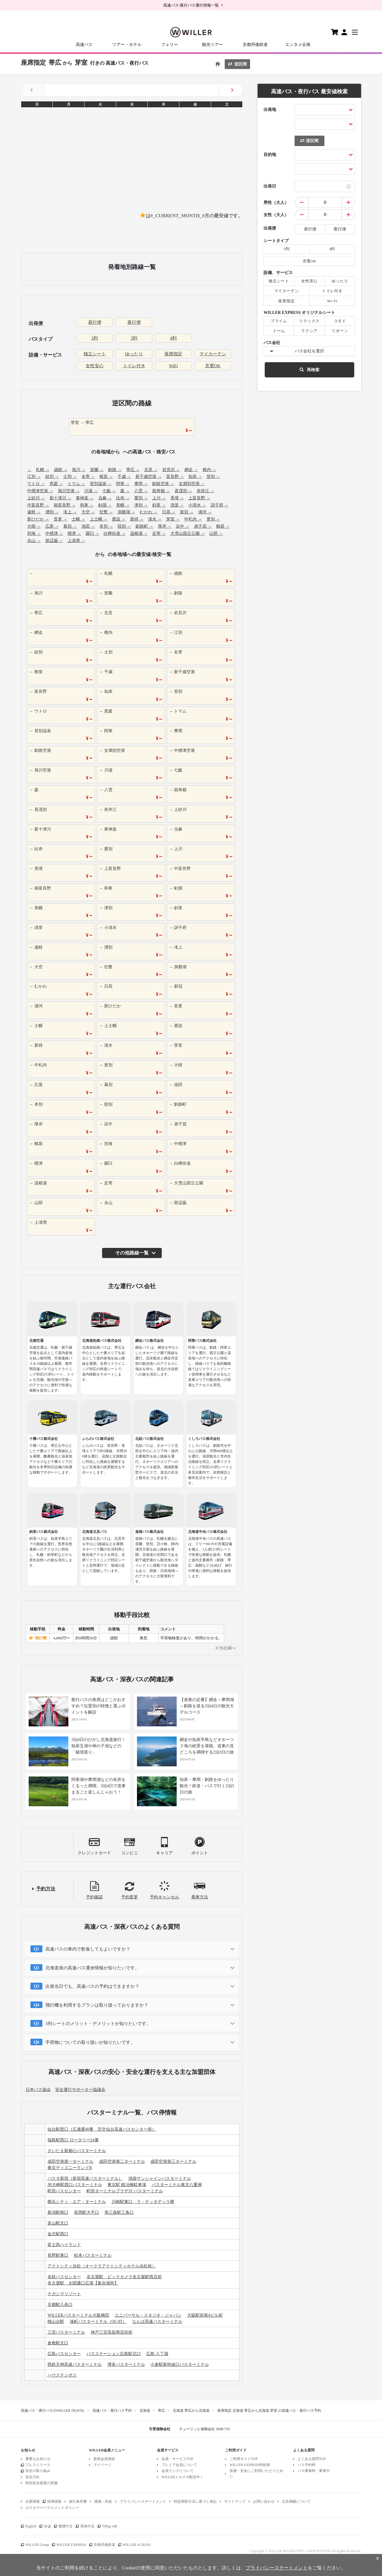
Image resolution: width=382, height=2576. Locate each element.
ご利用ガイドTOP (243, 2459)
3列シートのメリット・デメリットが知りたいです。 (98, 2023)
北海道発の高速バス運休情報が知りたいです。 (92, 1967)
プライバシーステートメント (143, 2501)
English (30, 2526)
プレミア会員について (179, 2465)
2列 (94, 338)
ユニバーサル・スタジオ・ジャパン (148, 2315)
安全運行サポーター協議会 (80, 2089)
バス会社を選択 (309, 351)
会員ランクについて (177, 2471)
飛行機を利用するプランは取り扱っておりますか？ (96, 2005)
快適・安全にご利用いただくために (256, 2473)
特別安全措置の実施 (41, 2483)
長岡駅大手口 (86, 2212)
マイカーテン (212, 353)
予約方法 (45, 1888)
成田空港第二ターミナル (122, 2161)
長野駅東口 (57, 2255)
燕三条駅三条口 (119, 2212)
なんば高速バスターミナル (157, 2321)
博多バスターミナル (126, 2364)
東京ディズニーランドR (69, 2167)
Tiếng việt (110, 2526)
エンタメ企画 (297, 44)
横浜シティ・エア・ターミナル (76, 2201)
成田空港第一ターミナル (70, 2161)
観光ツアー (212, 44)
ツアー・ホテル (126, 44)
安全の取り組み (37, 2471)
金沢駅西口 (57, 2234)
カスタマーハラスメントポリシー (52, 2508)
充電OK (213, 365)
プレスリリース (37, 2465)
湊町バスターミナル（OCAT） (98, 2321)
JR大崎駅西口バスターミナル (74, 2184)
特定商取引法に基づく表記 (195, 2501)
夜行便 (134, 322)
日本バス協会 (38, 2089)
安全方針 (32, 2477)
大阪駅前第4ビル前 (205, 2315)
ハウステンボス (62, 2375)
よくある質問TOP (312, 2459)
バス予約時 (306, 2465)
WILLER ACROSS (137, 2545)
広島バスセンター (64, 2354)
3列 (134, 338)
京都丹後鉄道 (255, 44)
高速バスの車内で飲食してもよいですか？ (87, 1949)
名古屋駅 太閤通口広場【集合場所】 (82, 2283)
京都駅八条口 (60, 2304)
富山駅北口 (57, 2223)
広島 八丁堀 (157, 2354)
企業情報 (32, 2501)
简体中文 (87, 2526)
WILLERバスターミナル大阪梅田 (78, 2315)
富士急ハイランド (64, 2244)
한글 (47, 2526)
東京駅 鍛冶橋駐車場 (126, 2184)
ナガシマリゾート (64, 2294)
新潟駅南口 (57, 2212)
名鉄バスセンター (64, 2277)
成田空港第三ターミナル (173, 2161)
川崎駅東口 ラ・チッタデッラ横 (143, 2201)
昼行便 (94, 322)
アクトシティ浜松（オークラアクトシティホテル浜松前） (101, 2266)
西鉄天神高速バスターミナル (74, 2364)
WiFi (173, 365)
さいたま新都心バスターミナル (76, 2151)
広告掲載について (296, 2501)
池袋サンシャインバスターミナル (159, 2178)
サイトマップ (235, 2501)
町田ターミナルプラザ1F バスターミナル (125, 2191)
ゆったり (134, 353)
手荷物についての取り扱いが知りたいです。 (90, 2042)
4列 (173, 338)
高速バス (84, 44)
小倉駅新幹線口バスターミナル (179, 2364)
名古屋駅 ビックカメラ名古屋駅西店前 (124, 2277)
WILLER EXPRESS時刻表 (249, 2465)
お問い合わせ (264, 2501)
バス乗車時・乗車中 (314, 2471)
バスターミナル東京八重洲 (177, 2184)
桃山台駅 (55, 2321)
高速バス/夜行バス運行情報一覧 (191, 5)
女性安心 (95, 365)
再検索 (309, 370)
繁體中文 (65, 2526)
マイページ (102, 2465)
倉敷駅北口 (57, 2343)
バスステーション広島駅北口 (114, 2354)
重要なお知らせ (37, 2459)
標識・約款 (103, 2501)
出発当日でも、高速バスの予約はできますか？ (92, 1986)
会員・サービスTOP (177, 2459)
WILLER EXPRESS (71, 2545)
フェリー (169, 44)
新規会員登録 (104, 2459)
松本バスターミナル (93, 2255)
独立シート (95, 353)
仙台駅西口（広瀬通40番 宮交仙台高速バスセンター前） (101, 2129)
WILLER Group (37, 2545)
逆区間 (237, 64)
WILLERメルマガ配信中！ (182, 2477)
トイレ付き (134, 365)
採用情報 (54, 2501)
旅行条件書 (78, 2501)
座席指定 (173, 353)
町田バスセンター (64, 2191)
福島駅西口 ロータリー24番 (73, 2140)
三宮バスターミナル (66, 2332)
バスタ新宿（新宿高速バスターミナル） (85, 2178)
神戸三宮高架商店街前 (112, 2332)
